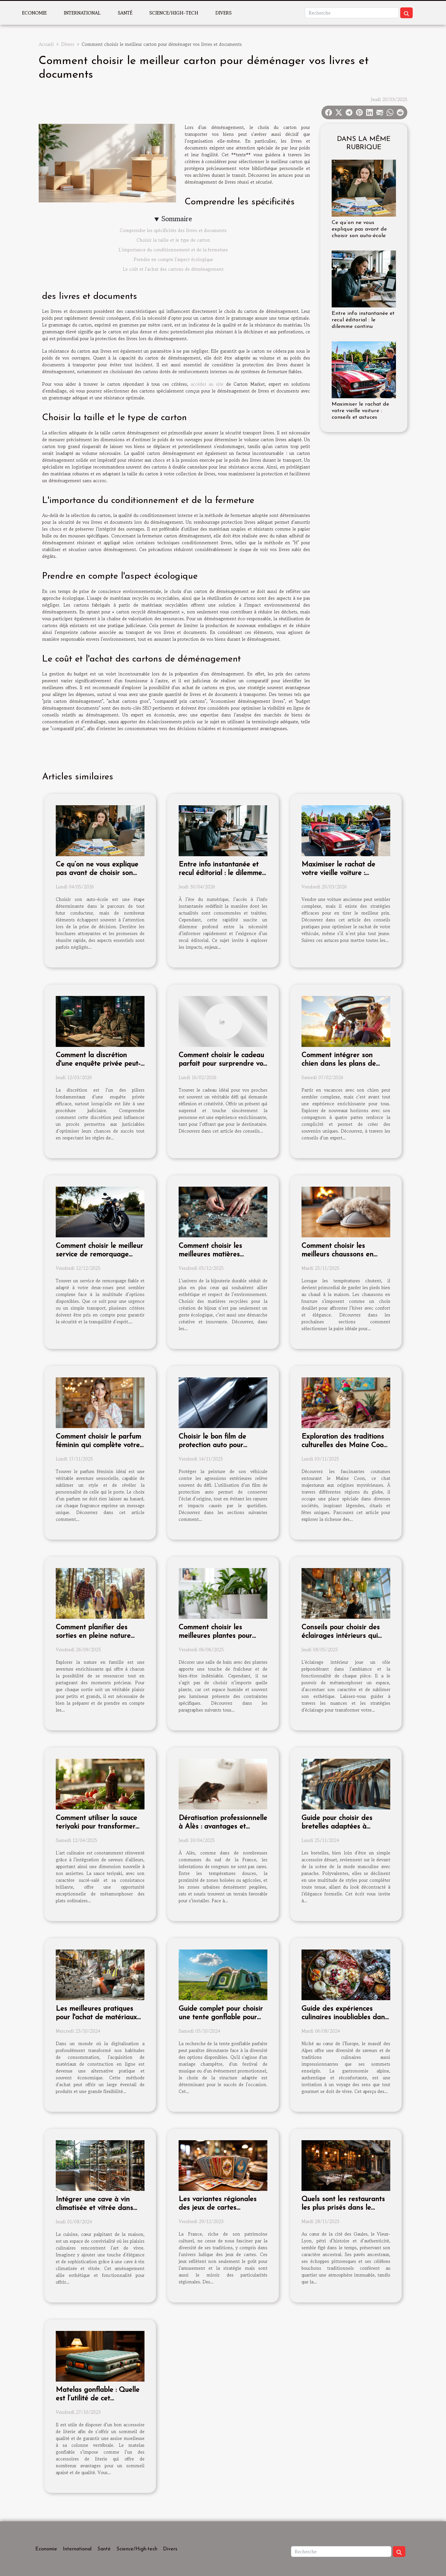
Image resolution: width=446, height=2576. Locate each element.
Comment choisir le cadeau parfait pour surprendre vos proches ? (222, 1064)
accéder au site (207, 384)
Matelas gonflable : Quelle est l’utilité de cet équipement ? (97, 2398)
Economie (34, 12)
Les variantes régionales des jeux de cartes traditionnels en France (218, 2208)
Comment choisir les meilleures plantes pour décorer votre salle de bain (221, 1636)
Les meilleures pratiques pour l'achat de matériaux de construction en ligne (96, 2017)
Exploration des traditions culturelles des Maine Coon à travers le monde (344, 1445)
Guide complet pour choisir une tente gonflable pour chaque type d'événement (221, 2017)
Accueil (46, 44)
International (82, 12)
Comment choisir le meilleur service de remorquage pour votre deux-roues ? (99, 1254)
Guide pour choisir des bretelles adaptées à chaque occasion (337, 1827)
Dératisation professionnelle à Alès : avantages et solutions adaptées (223, 1827)
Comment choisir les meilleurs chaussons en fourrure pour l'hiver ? (337, 1254)
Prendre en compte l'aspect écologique (173, 259)
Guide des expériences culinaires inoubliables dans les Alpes (345, 2017)
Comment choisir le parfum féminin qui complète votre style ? (98, 1445)
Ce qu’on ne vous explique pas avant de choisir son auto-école (359, 229)
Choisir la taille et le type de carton (173, 240)
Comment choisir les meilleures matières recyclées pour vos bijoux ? (220, 1254)
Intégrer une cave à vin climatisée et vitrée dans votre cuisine (94, 2208)
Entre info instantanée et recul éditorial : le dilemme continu (363, 320)
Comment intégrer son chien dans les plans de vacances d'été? (339, 1064)
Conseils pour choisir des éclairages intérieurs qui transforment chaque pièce (344, 1636)
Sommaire (177, 219)
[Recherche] (352, 12)
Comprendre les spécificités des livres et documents (173, 230)
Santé (125, 12)
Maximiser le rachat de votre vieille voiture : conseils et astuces (360, 411)
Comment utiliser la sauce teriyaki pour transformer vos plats (96, 1827)
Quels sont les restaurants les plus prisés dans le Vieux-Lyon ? (343, 2208)
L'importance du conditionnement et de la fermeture (173, 249)
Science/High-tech (173, 12)
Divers (223, 12)
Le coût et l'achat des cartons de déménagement (173, 269)
